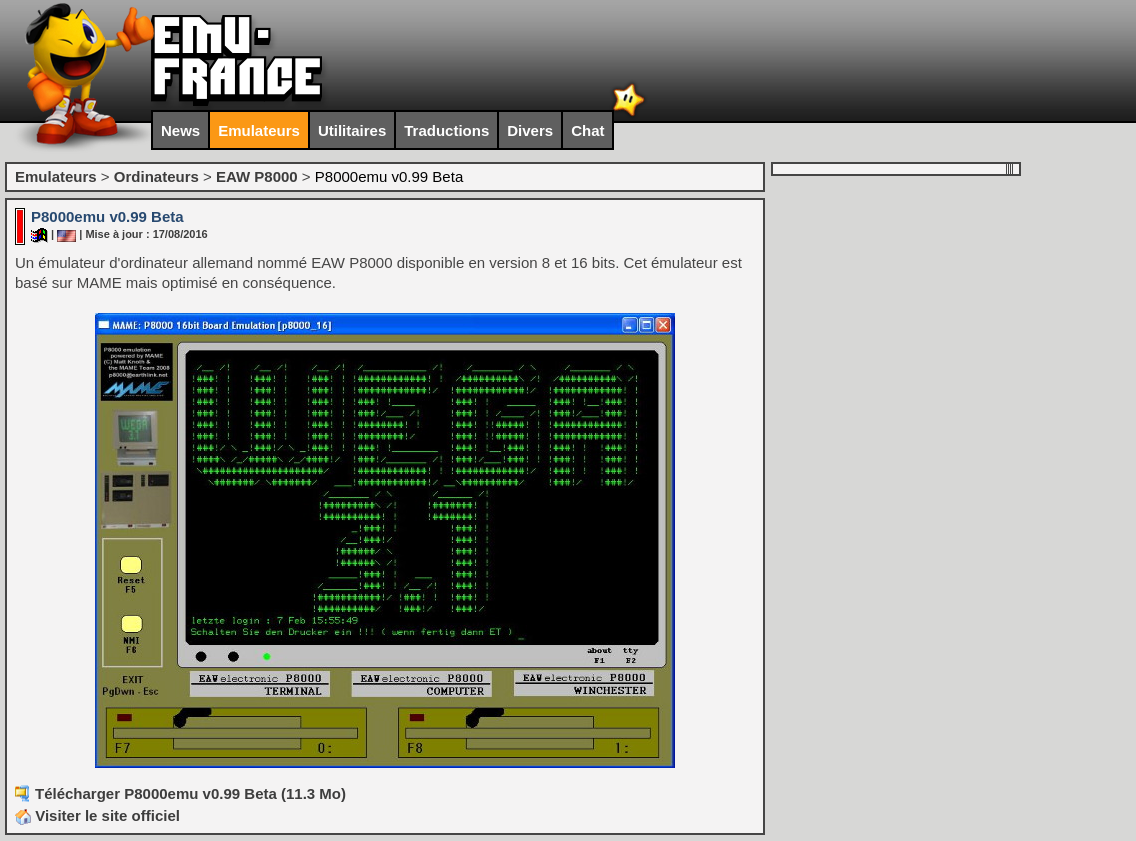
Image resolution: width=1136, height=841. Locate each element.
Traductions (446, 130)
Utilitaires (352, 130)
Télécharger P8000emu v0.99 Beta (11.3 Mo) (190, 793)
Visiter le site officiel (97, 815)
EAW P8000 (257, 176)
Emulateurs (259, 130)
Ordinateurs (156, 176)
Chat (587, 130)
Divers (530, 130)
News (180, 130)
